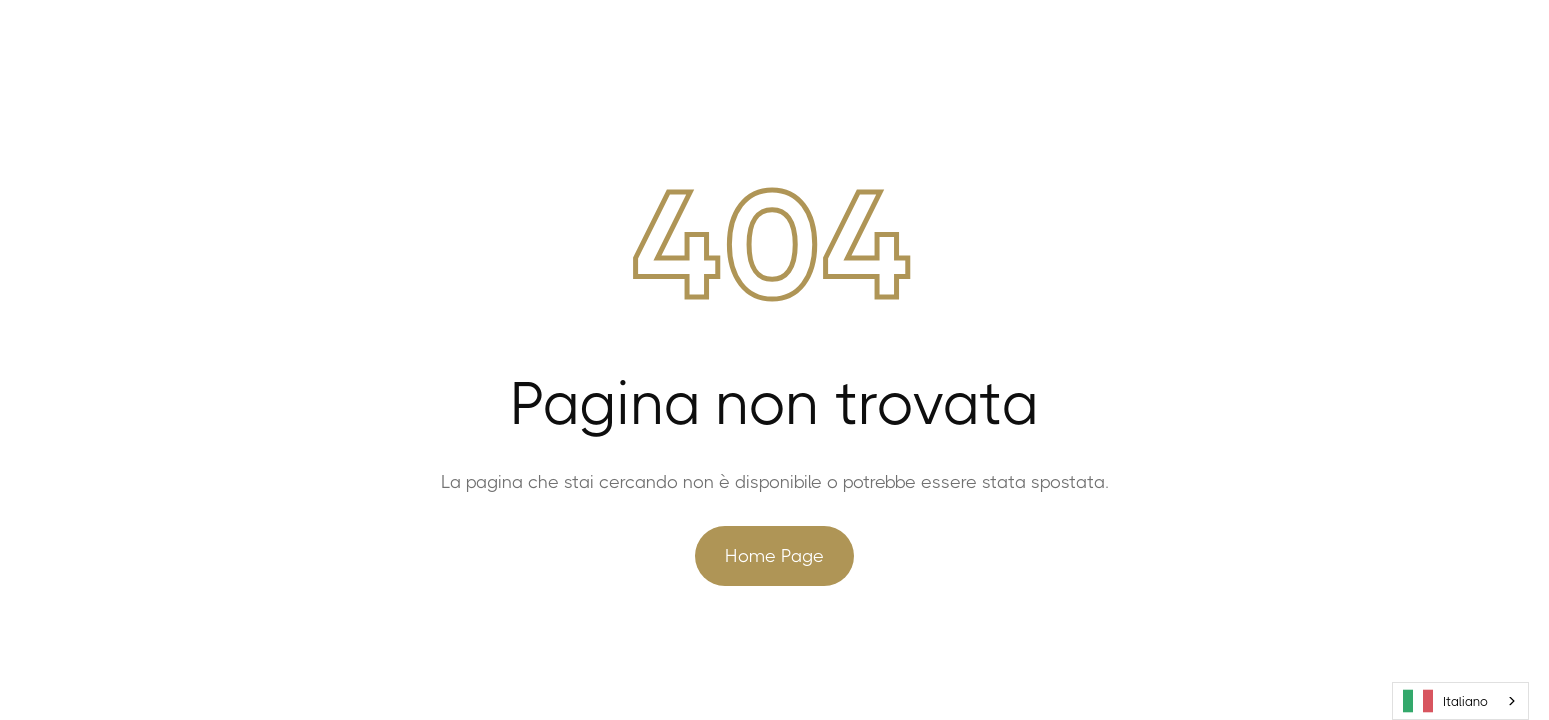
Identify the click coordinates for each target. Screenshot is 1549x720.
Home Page (774, 556)
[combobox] (1460, 701)
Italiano (1445, 701)
